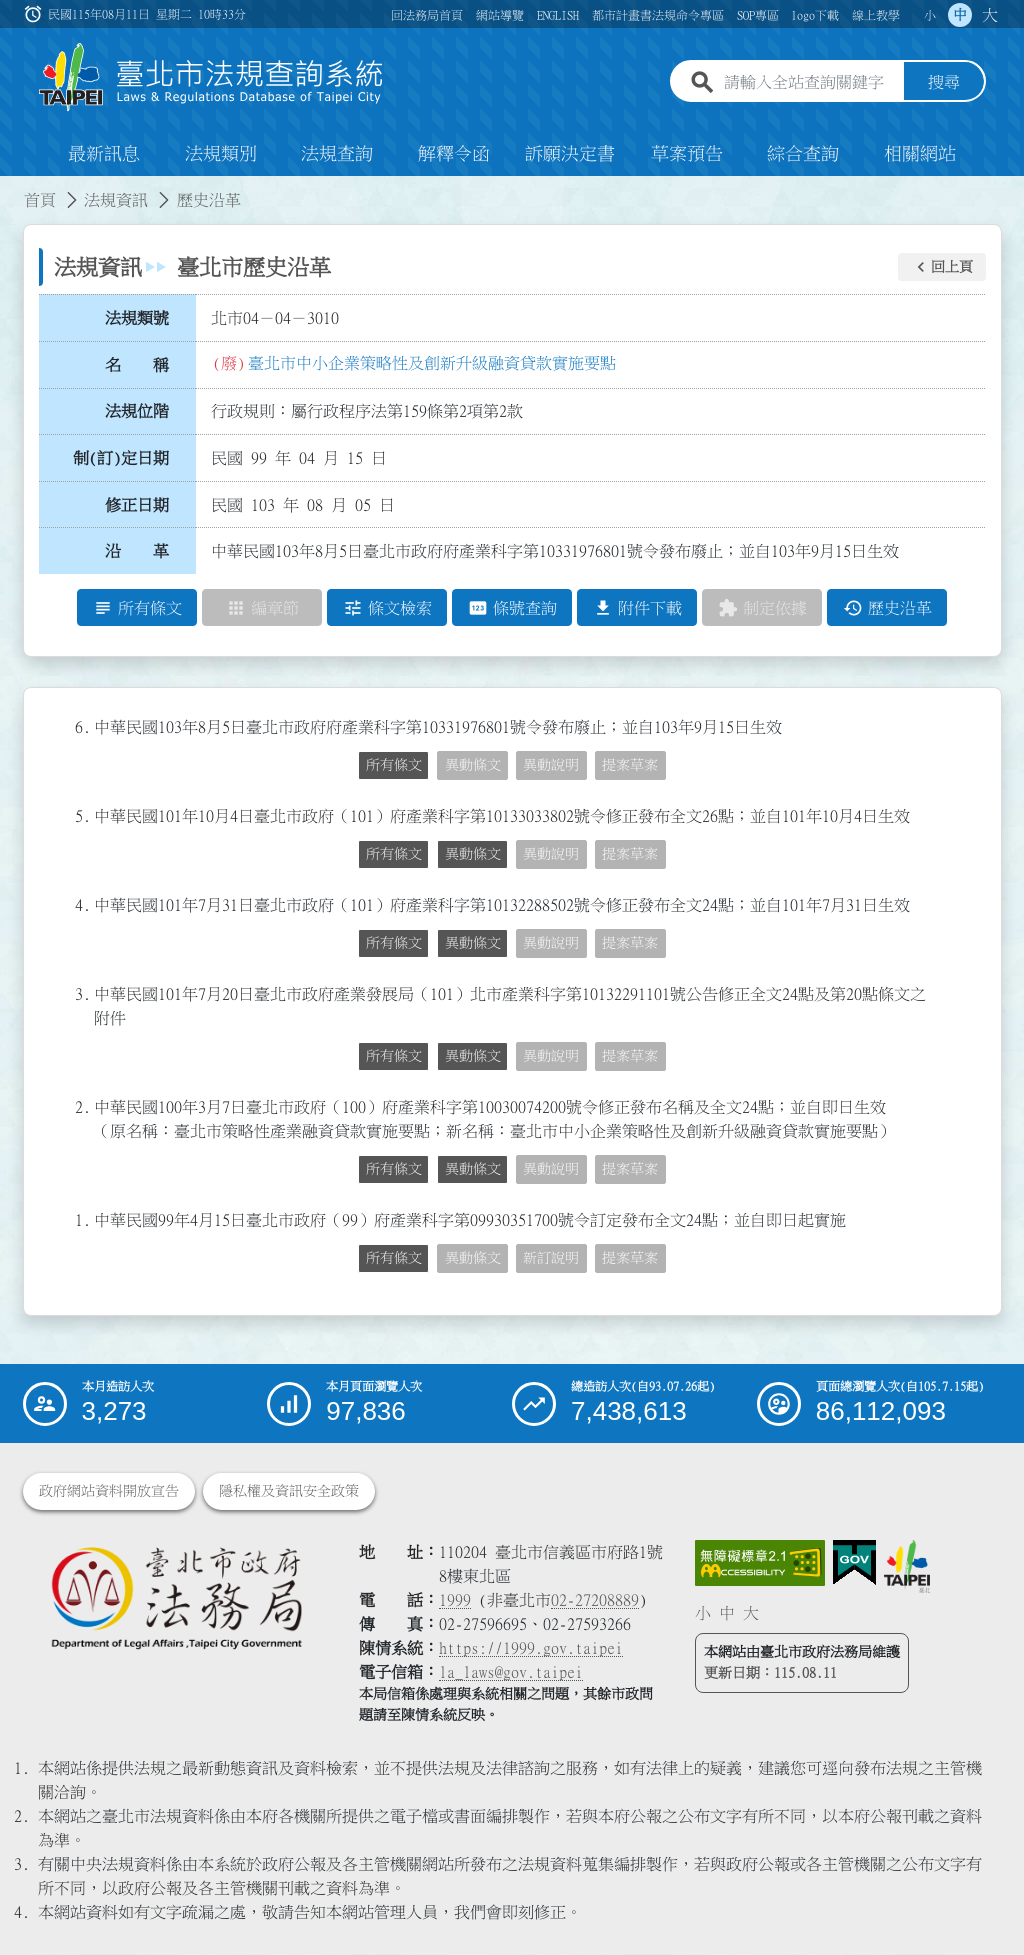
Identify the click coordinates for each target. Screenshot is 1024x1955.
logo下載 (815, 15)
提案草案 (630, 765)
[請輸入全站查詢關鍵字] (810, 83)
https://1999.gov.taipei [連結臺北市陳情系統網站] (531, 1649)
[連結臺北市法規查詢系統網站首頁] (212, 77)
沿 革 (137, 551)
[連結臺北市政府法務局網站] (176, 1597)
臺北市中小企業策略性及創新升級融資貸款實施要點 (432, 363)
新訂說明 (551, 1258)
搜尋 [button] (944, 83)
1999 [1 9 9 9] (455, 1601)
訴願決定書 (570, 154)
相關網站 (920, 154)
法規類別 (221, 154)
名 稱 (137, 365)
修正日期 (137, 505)
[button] (942, 267)
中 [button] (960, 15)
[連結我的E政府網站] (854, 1564)
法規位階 (137, 411)
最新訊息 (104, 154)
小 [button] (930, 15)
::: (12, 188)
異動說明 (551, 765)
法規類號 (137, 318)
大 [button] (990, 15)
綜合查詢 (803, 154)
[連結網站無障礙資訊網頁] (760, 1564)
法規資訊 (116, 200)
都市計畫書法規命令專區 (658, 15)
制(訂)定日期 (121, 458)
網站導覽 (500, 15)
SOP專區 (758, 15)
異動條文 (473, 765)
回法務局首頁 (427, 15)
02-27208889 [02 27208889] (595, 1601)
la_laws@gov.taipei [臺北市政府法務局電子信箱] (511, 1673)
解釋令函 (454, 154)
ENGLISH (558, 15)
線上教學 (876, 15)
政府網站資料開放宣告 (109, 1492)
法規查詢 (337, 154)
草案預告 (687, 154)
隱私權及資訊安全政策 (289, 1492)
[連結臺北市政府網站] (907, 1567)
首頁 (40, 200)
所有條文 (394, 765)
